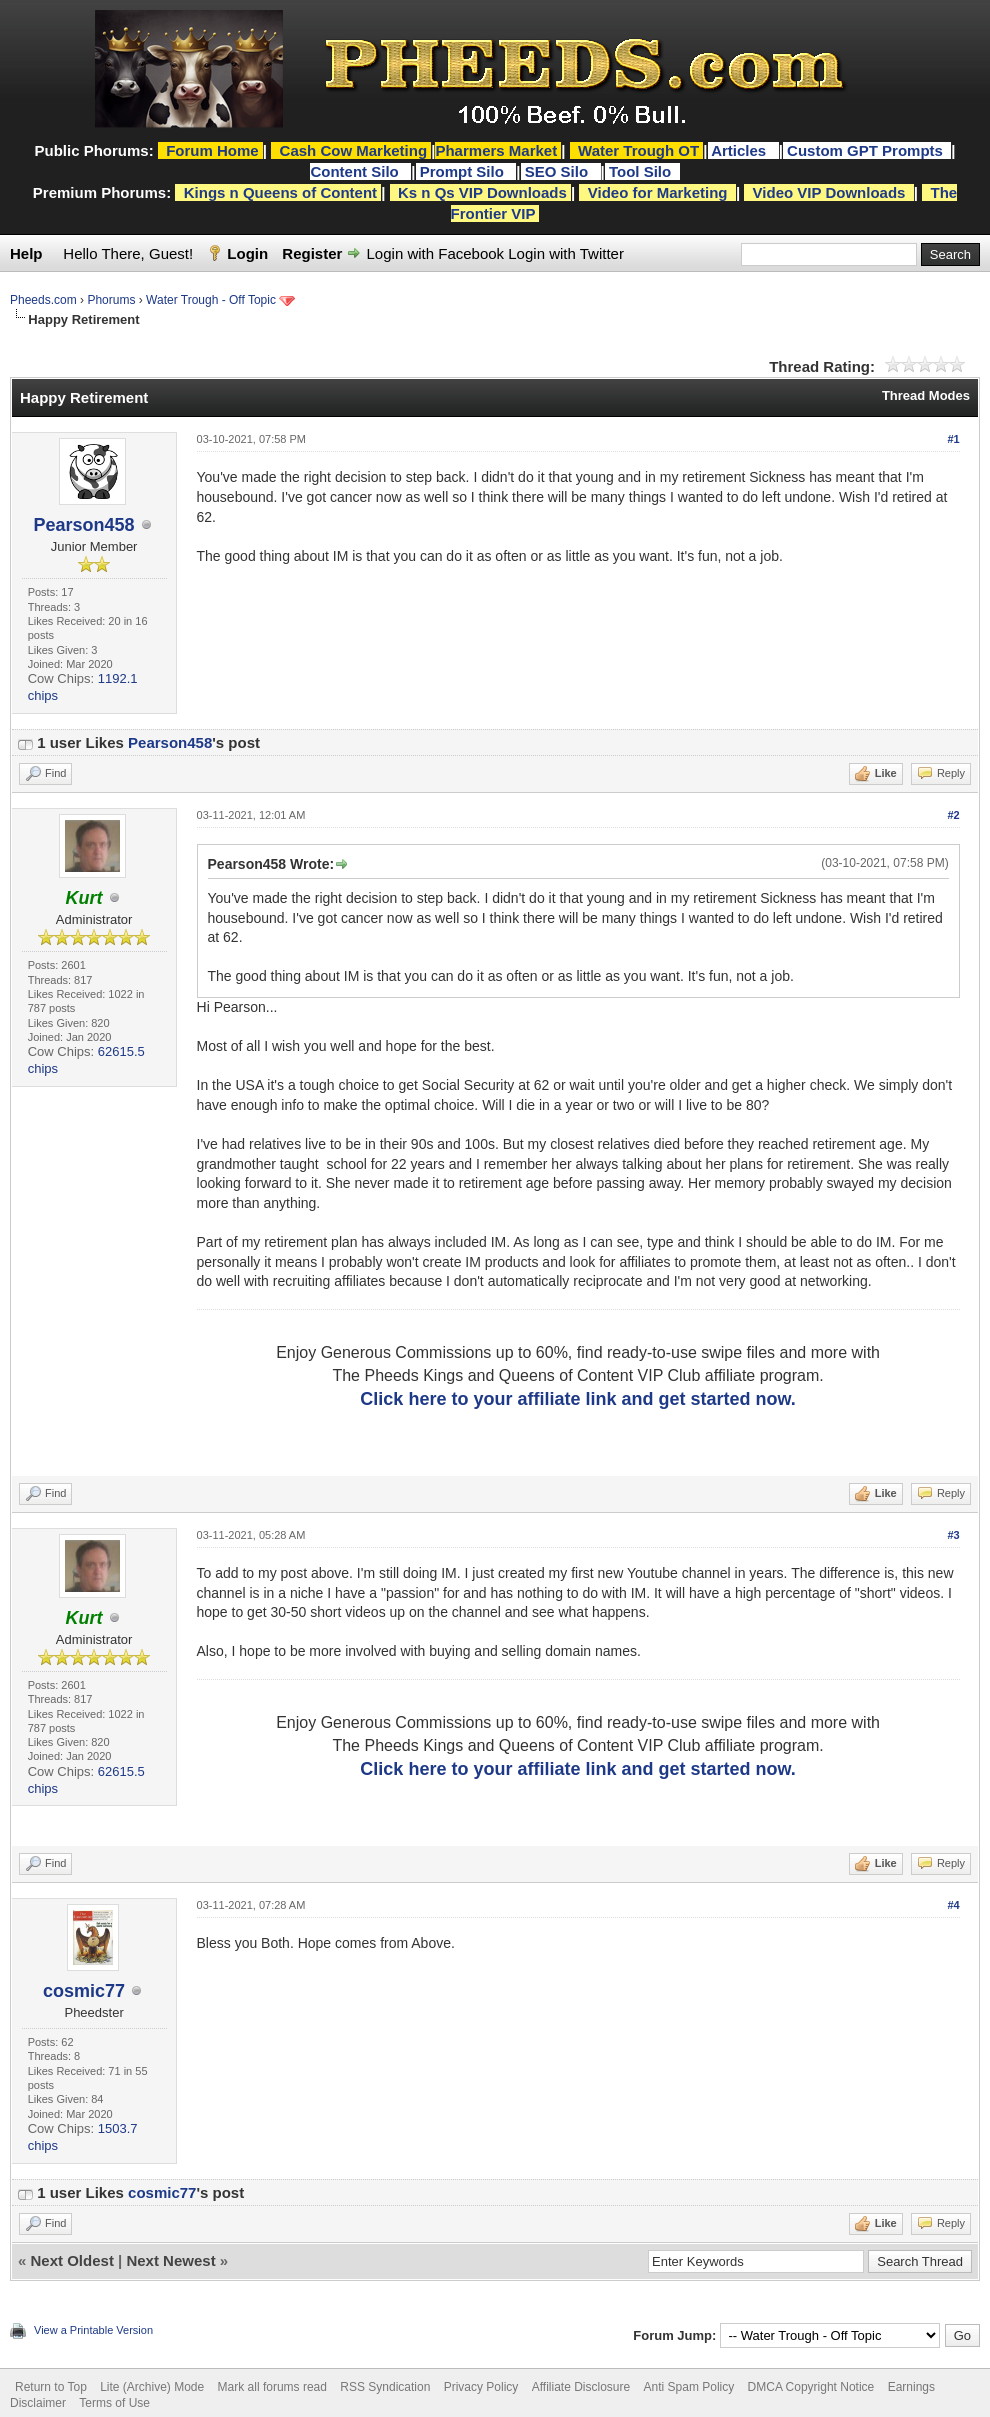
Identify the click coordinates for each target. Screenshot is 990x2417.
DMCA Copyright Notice (811, 2387)
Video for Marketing (658, 192)
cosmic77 (84, 1991)
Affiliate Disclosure (581, 2387)
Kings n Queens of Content (280, 192)
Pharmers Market (496, 150)
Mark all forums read (272, 2387)
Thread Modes (926, 395)
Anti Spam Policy (689, 2387)
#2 (953, 815)
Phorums (111, 300)
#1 (953, 439)
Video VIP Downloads (829, 192)
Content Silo (356, 171)
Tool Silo (642, 171)
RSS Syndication (385, 2387)
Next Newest (170, 2260)
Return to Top (51, 2387)
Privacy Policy (481, 2387)
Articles (740, 150)
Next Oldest (72, 2260)
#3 (953, 1535)
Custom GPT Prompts (865, 150)
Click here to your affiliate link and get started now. (577, 1399)
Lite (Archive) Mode (152, 2387)
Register (312, 253)
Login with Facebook (436, 253)
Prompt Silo (464, 171)
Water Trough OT (638, 150)
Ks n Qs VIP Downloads (482, 192)
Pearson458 (83, 525)
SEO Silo (559, 171)
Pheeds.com (43, 300)
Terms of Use (114, 2403)
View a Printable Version (93, 2330)
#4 (953, 1905)
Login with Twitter (566, 253)
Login (247, 253)
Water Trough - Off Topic (211, 300)
